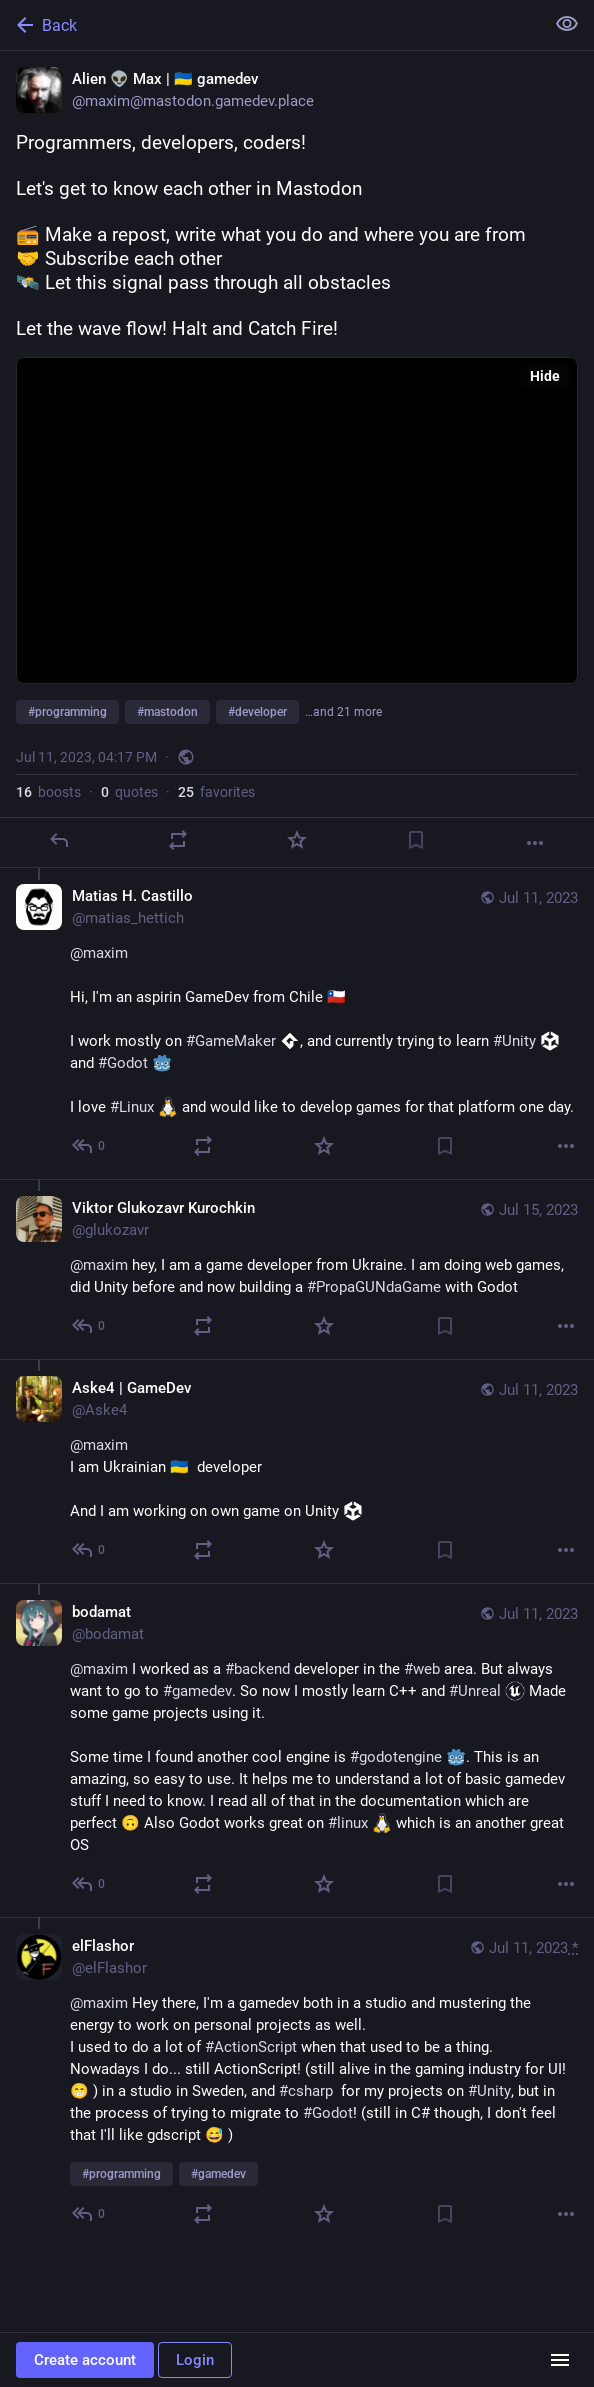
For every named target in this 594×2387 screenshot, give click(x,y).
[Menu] (560, 2360)
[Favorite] (297, 840)
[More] (535, 843)
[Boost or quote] (178, 840)
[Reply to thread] (89, 1146)
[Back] (270, 25)
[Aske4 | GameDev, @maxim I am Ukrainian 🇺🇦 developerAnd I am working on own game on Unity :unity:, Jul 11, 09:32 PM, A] (297, 1471)
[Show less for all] (567, 24)
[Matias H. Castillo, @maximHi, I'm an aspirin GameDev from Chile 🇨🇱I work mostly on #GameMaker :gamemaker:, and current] (297, 1023)
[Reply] (59, 840)
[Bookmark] (416, 840)
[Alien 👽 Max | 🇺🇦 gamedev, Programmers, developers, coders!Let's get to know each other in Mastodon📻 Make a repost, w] (297, 459)
